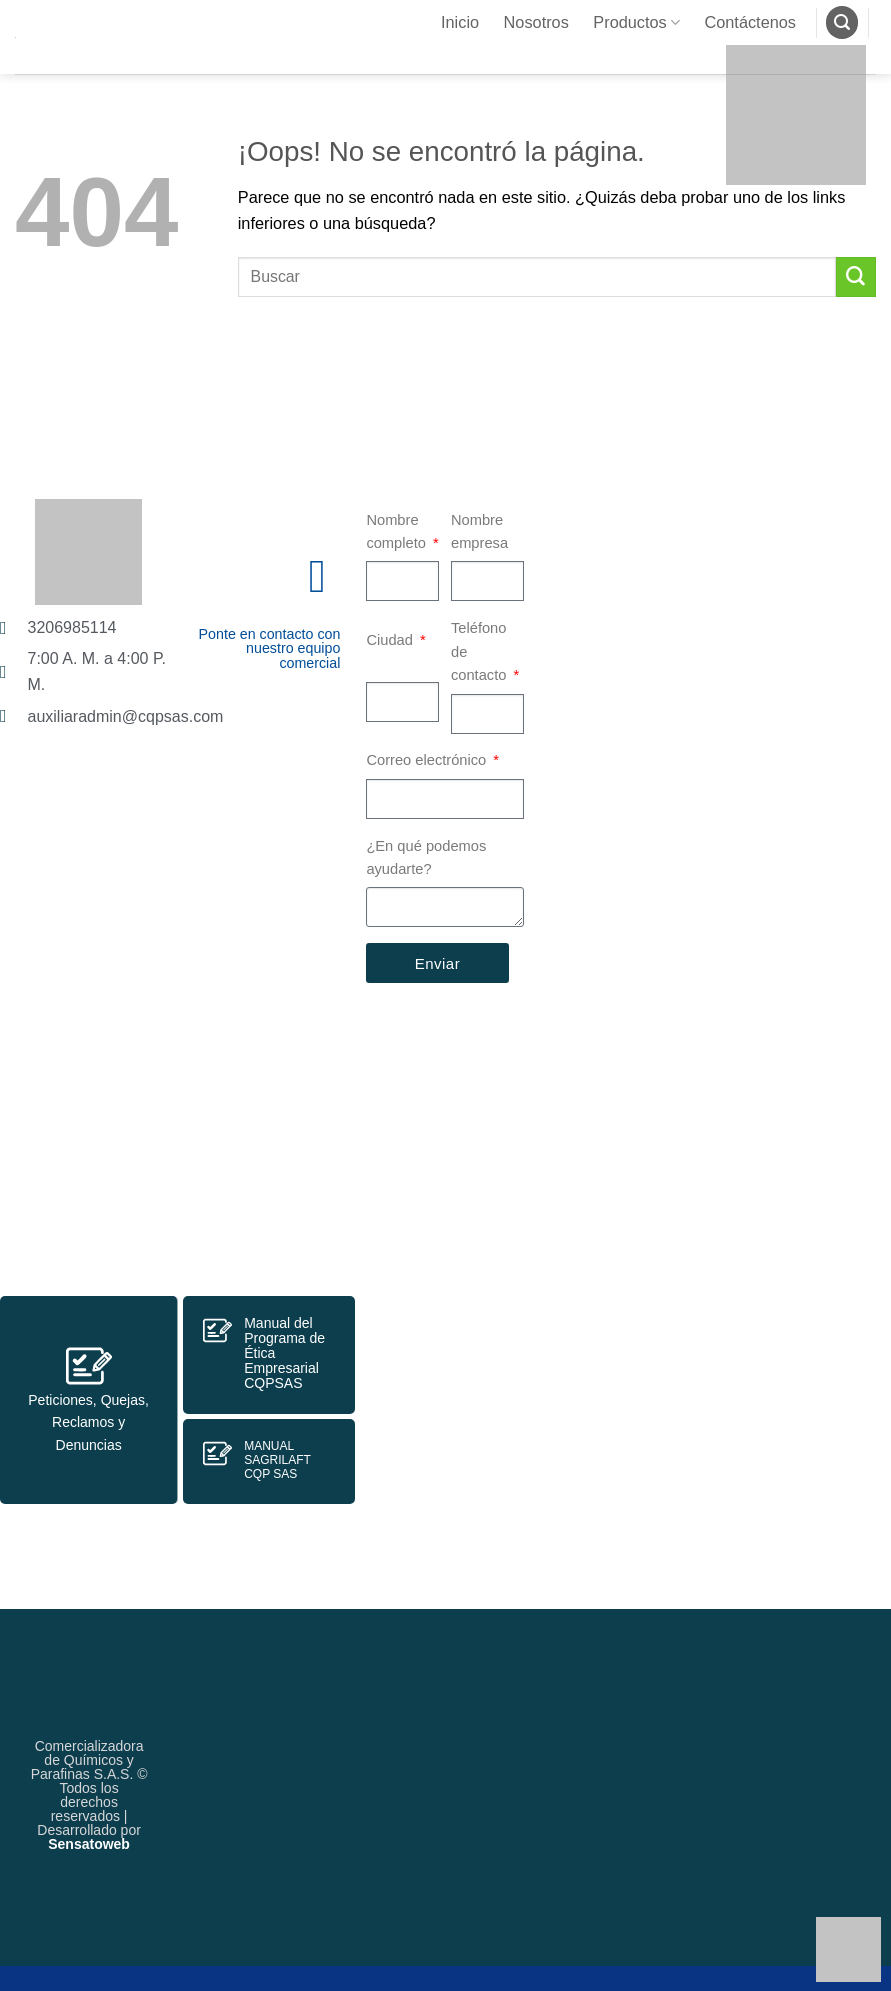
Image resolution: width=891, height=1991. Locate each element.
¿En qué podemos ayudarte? (426, 858)
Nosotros (536, 22)
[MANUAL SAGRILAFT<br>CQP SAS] (217, 1453)
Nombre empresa (479, 532)
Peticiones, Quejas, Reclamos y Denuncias (88, 1422)
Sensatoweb (89, 1844)
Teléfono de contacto (481, 651)
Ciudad (391, 640)
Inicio (460, 22)
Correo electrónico (428, 760)
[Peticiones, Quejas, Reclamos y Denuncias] (89, 1366)
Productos (636, 22)
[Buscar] (842, 22)
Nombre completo (398, 532)
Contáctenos (750, 22)
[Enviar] (856, 277)
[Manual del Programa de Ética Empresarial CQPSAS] (217, 1330)
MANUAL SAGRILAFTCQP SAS (277, 1460)
